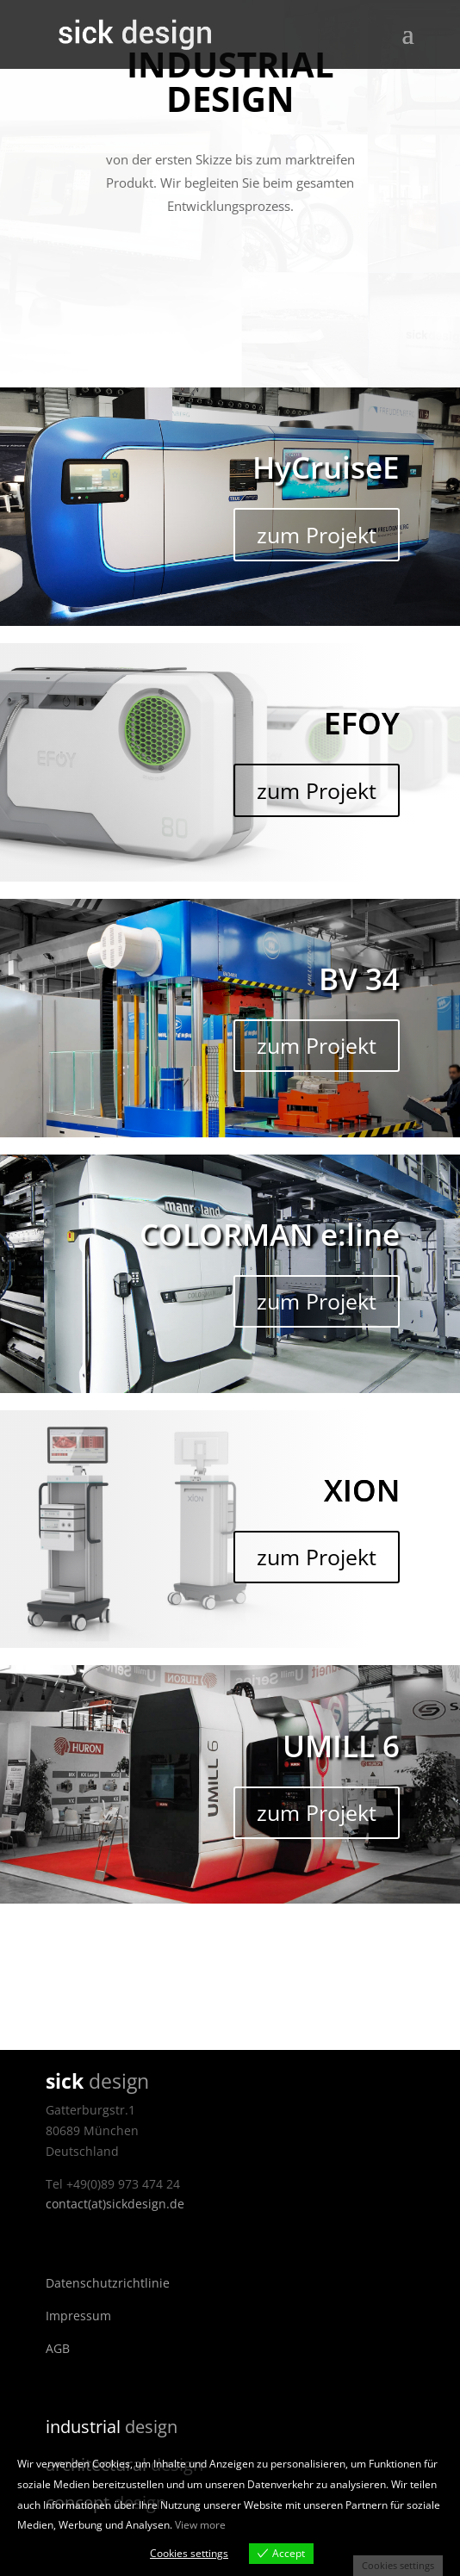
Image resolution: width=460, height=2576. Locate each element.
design (111, 2426)
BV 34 (359, 978)
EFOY (362, 723)
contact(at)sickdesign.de (115, 2203)
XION (362, 1490)
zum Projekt (316, 534)
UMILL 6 (341, 1745)
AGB (58, 2348)
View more (200, 2524)
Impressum (78, 2315)
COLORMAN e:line (270, 1234)
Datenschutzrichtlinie (108, 2283)
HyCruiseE (326, 467)
